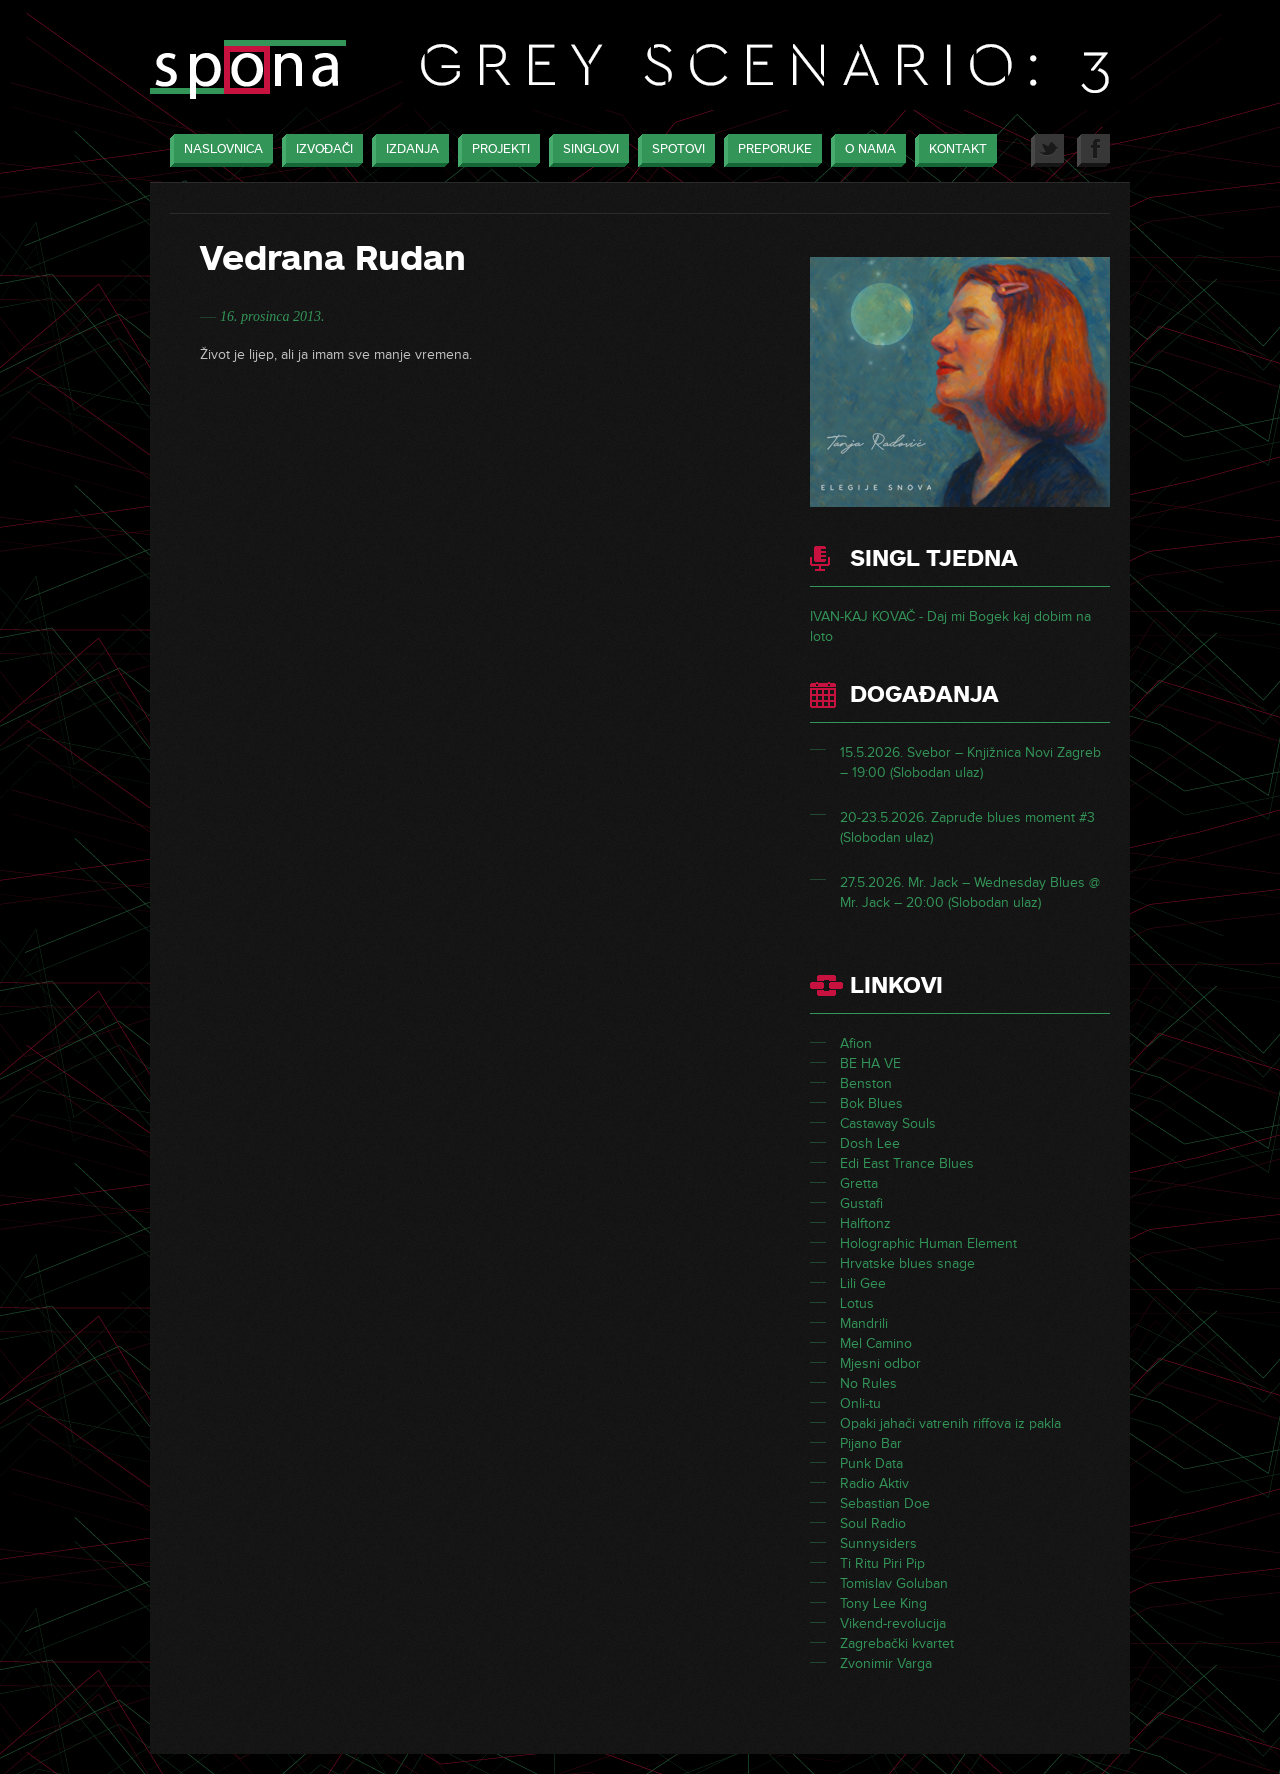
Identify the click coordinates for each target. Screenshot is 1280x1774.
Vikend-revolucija (893, 1623)
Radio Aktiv (874, 1483)
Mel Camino (876, 1343)
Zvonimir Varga (886, 1663)
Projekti (496, 150)
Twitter (1047, 150)
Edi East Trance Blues (907, 1163)
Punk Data (871, 1463)
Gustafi (861, 1203)
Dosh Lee (870, 1143)
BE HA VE (870, 1063)
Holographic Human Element (928, 1243)
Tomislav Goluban (894, 1583)
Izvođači (319, 150)
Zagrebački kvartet (897, 1643)
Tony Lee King (883, 1603)
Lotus (857, 1303)
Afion (856, 1043)
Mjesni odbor (880, 1363)
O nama (865, 150)
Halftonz (865, 1223)
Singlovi (586, 150)
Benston (866, 1083)
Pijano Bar (871, 1443)
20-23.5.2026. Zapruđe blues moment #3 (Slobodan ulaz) (967, 827)
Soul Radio (873, 1523)
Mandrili (864, 1323)
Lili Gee (863, 1283)
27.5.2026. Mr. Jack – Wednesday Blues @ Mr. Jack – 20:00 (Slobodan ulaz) (970, 892)
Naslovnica (218, 150)
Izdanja (407, 150)
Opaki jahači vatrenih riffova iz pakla (950, 1423)
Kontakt (953, 150)
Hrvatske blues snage (907, 1263)
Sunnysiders (878, 1543)
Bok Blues (871, 1103)
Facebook (1093, 150)
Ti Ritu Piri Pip (882, 1563)
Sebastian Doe (885, 1503)
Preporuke (770, 150)
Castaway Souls (888, 1123)
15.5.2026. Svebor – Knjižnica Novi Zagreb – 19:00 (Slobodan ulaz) (970, 762)
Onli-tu (860, 1403)
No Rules (868, 1383)
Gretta (859, 1183)
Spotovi (673, 150)
